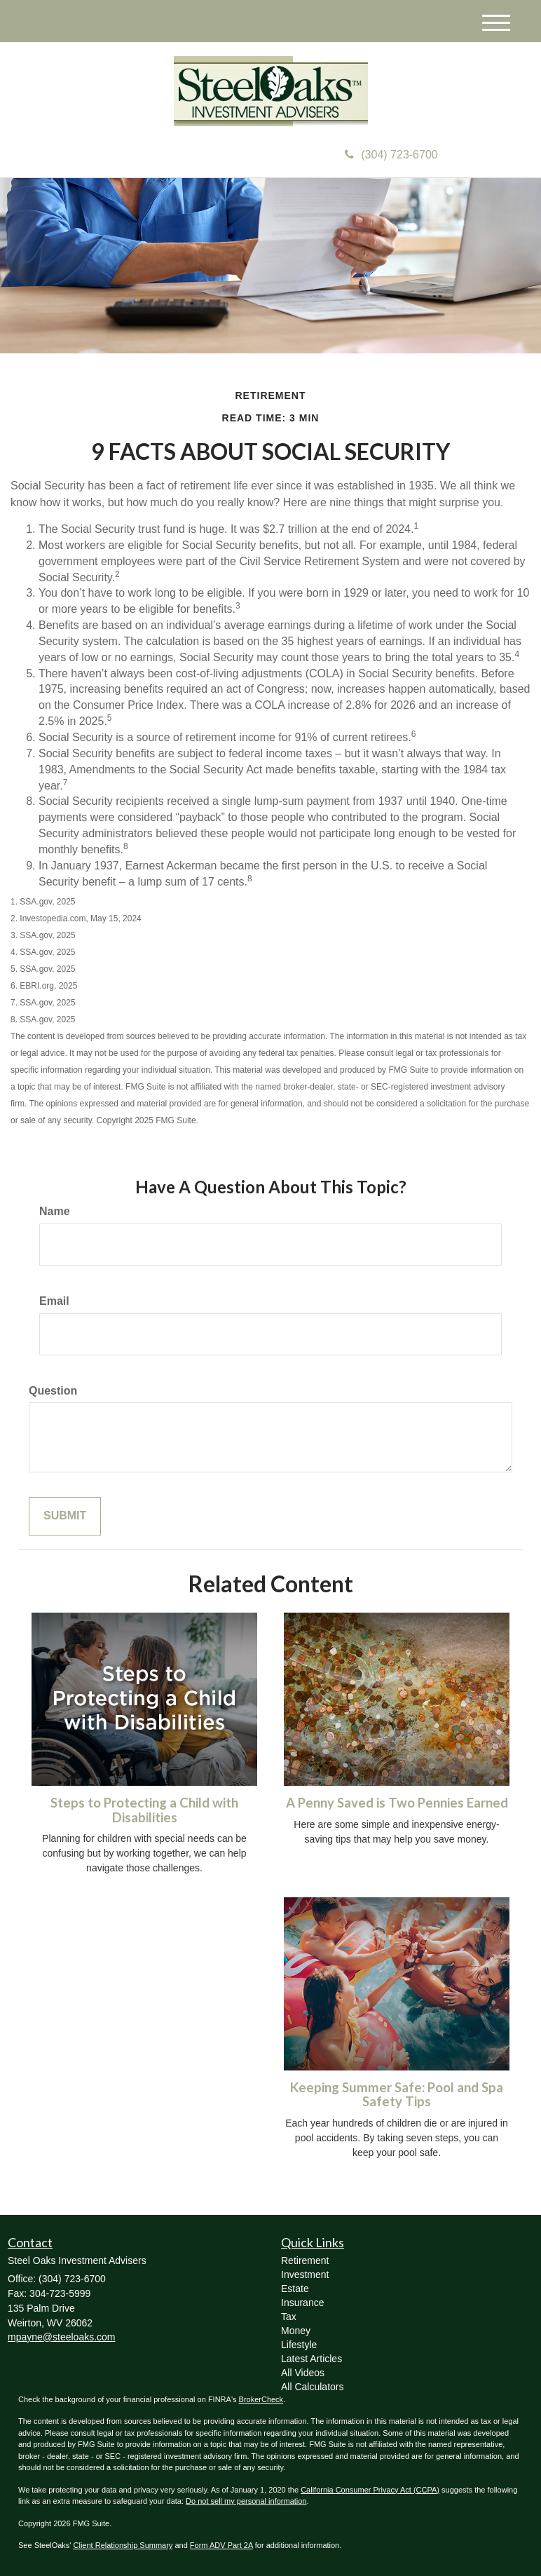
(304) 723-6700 (391, 155)
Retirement (305, 2260)
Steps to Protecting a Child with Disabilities (144, 1810)
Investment (305, 2274)
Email (54, 1301)
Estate (295, 2288)
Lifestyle (299, 2344)
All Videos (302, 2372)
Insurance (302, 2302)
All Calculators (312, 2386)
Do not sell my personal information (246, 2501)
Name (54, 1211)
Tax (288, 2316)
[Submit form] (65, 1516)
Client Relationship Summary (123, 2545)
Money (295, 2330)
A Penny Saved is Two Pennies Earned (397, 1802)
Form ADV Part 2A (221, 2545)
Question (53, 1391)
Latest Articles (311, 2358)
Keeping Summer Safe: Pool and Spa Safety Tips (396, 2095)
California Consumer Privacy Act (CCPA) (370, 2490)
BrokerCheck (261, 2399)
